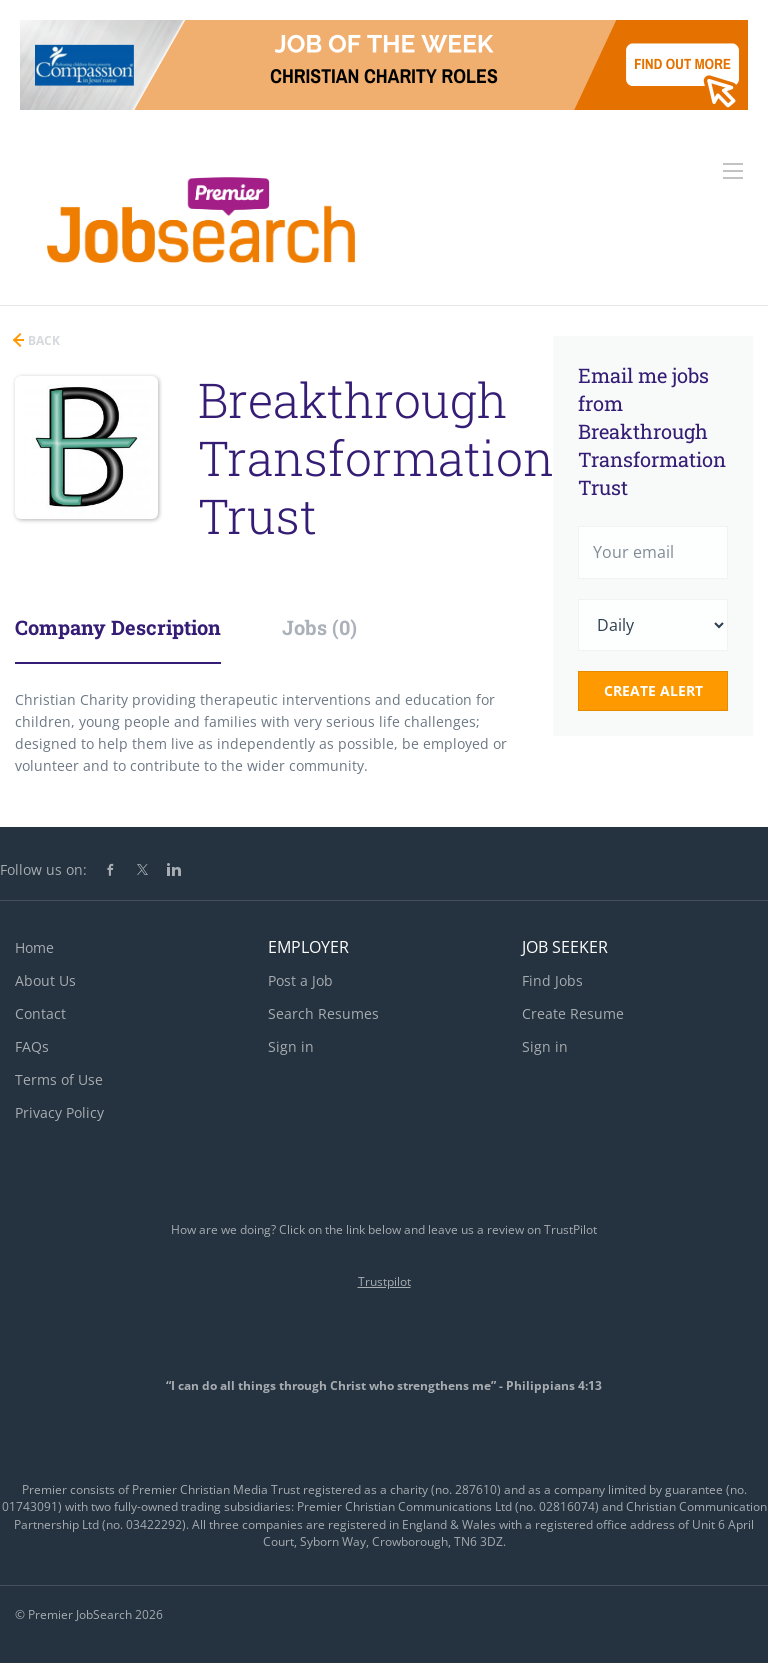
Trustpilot (384, 1281)
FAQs (32, 1046)
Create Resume (573, 1013)
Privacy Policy (59, 1112)
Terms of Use (59, 1079)
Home (34, 947)
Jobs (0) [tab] (319, 627)
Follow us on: (43, 869)
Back (42, 340)
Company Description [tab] (118, 627)
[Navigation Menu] (733, 171)
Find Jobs (552, 980)
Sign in (291, 1046)
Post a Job (300, 980)
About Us (45, 980)
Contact (40, 1013)
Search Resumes (323, 1013)
